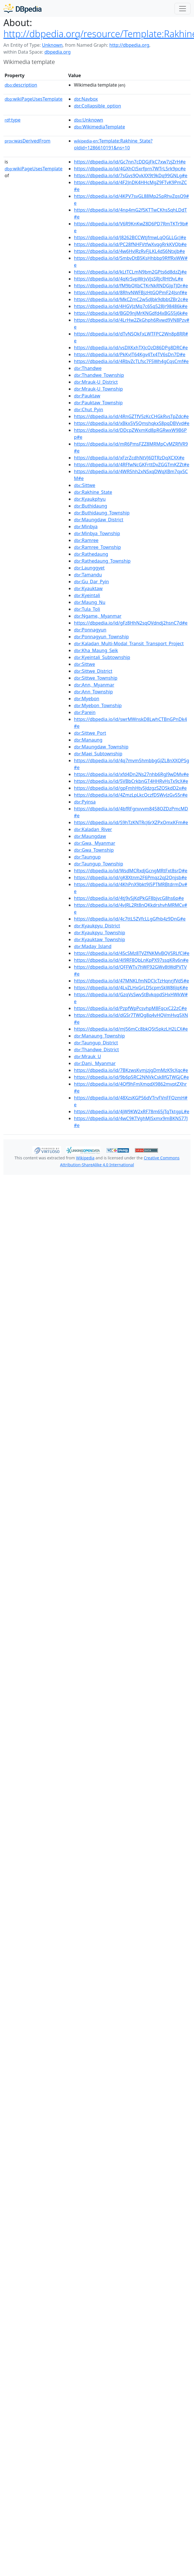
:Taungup (87, 857)
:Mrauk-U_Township (98, 389)
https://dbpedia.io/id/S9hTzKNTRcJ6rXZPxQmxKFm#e (131, 822)
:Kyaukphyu (90, 499)
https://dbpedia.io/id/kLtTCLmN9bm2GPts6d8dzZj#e (130, 272)
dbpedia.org (57, 52)
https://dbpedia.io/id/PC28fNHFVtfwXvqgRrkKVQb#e (130, 244)
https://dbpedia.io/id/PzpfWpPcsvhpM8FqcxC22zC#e (130, 1008)
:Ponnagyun (90, 630)
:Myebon (86, 698)
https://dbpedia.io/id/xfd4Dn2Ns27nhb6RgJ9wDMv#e (131, 774)
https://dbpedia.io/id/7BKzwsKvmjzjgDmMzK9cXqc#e (131, 1070)
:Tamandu (88, 575)
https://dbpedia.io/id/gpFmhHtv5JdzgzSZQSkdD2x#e (130, 788)
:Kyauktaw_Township (99, 939)
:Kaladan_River (93, 829)
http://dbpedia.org (129, 45)
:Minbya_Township (97, 533)
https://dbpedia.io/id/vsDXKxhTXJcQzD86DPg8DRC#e (131, 347)
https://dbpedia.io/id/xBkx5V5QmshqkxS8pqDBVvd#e (131, 423)
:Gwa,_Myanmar (94, 843)
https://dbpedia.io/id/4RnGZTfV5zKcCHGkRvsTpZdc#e (131, 416)
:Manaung (88, 740)
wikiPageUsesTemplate (33, 99)
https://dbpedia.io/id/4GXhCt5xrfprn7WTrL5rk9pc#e (130, 168)
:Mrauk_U (87, 1056)
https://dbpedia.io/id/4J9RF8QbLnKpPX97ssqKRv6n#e (131, 960)
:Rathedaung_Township (102, 561)
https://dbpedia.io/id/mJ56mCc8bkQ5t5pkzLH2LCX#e (131, 1029)
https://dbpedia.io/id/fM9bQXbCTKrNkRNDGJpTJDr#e (131, 285)
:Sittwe (84, 485)
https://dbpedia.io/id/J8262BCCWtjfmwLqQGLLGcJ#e (130, 237)
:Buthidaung (90, 506)
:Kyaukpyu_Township (99, 932)
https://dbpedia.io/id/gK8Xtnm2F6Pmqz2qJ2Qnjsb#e (130, 877)
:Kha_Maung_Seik (96, 650)
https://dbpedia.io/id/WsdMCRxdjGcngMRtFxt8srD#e (130, 870)
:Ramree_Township (97, 547)
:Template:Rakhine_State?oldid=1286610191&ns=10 (113, 144)
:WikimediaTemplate (99, 127)
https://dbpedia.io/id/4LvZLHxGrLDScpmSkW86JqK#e (131, 987)
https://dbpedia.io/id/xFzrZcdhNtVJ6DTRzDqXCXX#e (129, 458)
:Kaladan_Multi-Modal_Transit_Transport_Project (129, 643)
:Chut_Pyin (88, 409)
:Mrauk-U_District (96, 382)
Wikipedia (85, 1158)
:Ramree (86, 540)
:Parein (84, 712)
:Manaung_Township (99, 1036)
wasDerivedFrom (27, 141)
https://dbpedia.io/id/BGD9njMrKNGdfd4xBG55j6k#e (131, 313)
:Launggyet (89, 568)
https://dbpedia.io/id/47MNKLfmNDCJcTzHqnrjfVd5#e (131, 981)
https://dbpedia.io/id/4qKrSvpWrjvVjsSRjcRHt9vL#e (128, 279)
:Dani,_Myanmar (94, 1063)
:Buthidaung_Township (102, 513)
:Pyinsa (85, 802)
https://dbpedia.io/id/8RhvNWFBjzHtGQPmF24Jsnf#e (130, 292)
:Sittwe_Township (95, 678)
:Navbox (86, 99)
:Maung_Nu (89, 602)
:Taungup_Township (98, 864)
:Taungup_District (96, 1043)
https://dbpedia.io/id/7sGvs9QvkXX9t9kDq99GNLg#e (130, 175)
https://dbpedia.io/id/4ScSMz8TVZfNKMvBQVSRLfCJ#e (131, 953)
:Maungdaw (90, 836)
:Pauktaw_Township (98, 402)
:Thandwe (87, 368)
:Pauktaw (87, 396)
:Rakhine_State (93, 492)
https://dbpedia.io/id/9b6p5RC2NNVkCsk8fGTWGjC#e (131, 1077)
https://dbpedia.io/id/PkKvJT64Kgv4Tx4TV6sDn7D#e (129, 354)
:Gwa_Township (94, 850)
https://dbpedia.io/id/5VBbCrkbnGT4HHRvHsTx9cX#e (131, 781)
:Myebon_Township (98, 705)
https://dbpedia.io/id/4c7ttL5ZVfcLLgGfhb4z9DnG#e (130, 919)
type (13, 120)
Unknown (52, 45)
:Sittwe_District (93, 671)
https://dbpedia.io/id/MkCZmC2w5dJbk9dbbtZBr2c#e (131, 299)
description (21, 85)
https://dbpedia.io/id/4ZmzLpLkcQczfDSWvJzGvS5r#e (130, 795)
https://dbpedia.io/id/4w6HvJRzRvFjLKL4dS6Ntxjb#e (129, 251)
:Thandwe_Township (99, 375)
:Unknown (88, 120)
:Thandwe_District (96, 1049)
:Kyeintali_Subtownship (102, 657)
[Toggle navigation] (183, 8)
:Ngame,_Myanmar (98, 616)
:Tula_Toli (87, 609)
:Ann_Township (93, 692)
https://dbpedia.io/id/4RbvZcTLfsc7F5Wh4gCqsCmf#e (131, 361)
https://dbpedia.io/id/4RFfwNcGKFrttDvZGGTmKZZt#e (131, 464)
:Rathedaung (91, 554)
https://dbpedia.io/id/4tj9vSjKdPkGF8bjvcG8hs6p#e (129, 898)
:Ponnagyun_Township (101, 636)
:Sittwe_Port (90, 733)
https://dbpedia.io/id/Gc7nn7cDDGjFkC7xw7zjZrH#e (130, 162)
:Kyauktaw (88, 588)
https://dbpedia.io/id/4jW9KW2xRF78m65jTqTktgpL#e (131, 1111)
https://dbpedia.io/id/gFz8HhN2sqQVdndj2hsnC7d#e (130, 623)
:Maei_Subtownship (98, 753)
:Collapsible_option (97, 106)
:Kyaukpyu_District (97, 926)
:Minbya (86, 526)
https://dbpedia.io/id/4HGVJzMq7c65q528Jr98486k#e (130, 306)
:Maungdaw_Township (101, 747)
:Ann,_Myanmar (94, 685)
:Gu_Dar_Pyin (91, 581)
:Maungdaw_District (98, 519)
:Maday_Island (92, 946)
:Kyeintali (87, 595)
